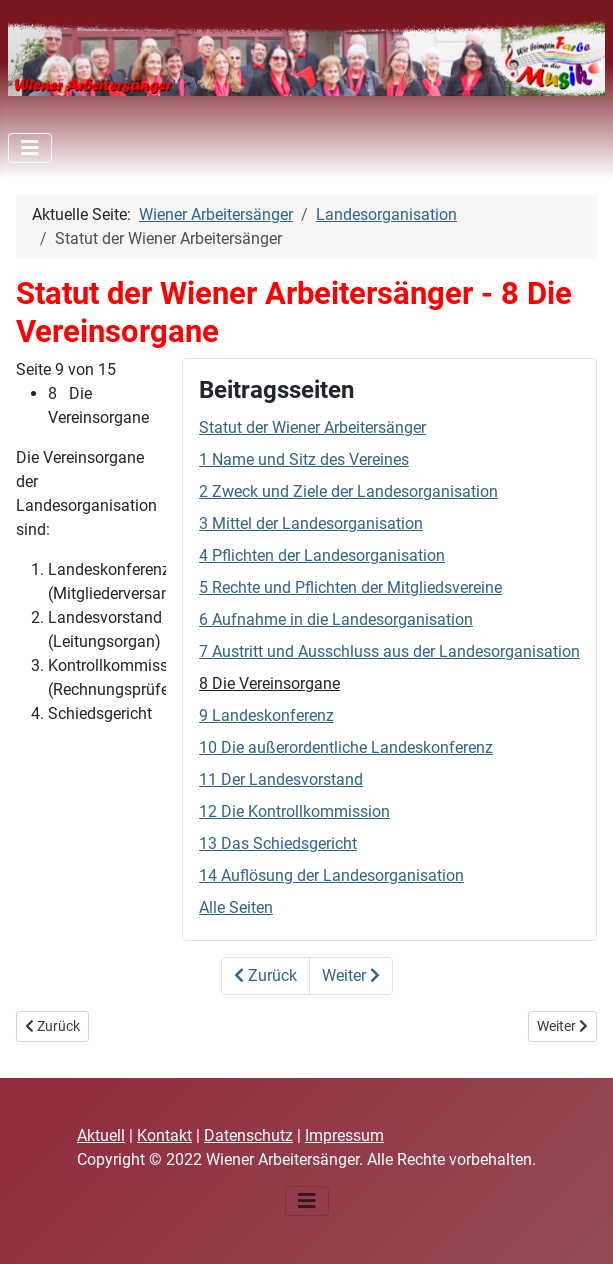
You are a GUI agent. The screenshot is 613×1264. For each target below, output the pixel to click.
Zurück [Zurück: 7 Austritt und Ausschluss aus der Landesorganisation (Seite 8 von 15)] (265, 975)
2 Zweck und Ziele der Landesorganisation (348, 491)
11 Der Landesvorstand (281, 779)
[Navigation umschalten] (30, 148)
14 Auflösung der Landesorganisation (331, 875)
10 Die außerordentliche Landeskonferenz (346, 747)
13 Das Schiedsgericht (278, 843)
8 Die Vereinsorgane (269, 683)
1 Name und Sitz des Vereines (304, 459)
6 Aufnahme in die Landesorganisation (336, 619)
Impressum (344, 1135)
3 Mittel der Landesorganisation (311, 523)
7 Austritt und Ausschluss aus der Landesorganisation (389, 651)
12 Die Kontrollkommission (294, 811)
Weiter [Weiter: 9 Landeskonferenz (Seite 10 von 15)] (351, 975)
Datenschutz (248, 1135)
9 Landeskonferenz (266, 715)
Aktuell (101, 1135)
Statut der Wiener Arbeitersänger (312, 427)
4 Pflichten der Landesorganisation (322, 555)
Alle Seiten (236, 907)
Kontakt (164, 1135)
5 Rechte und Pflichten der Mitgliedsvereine (350, 587)
